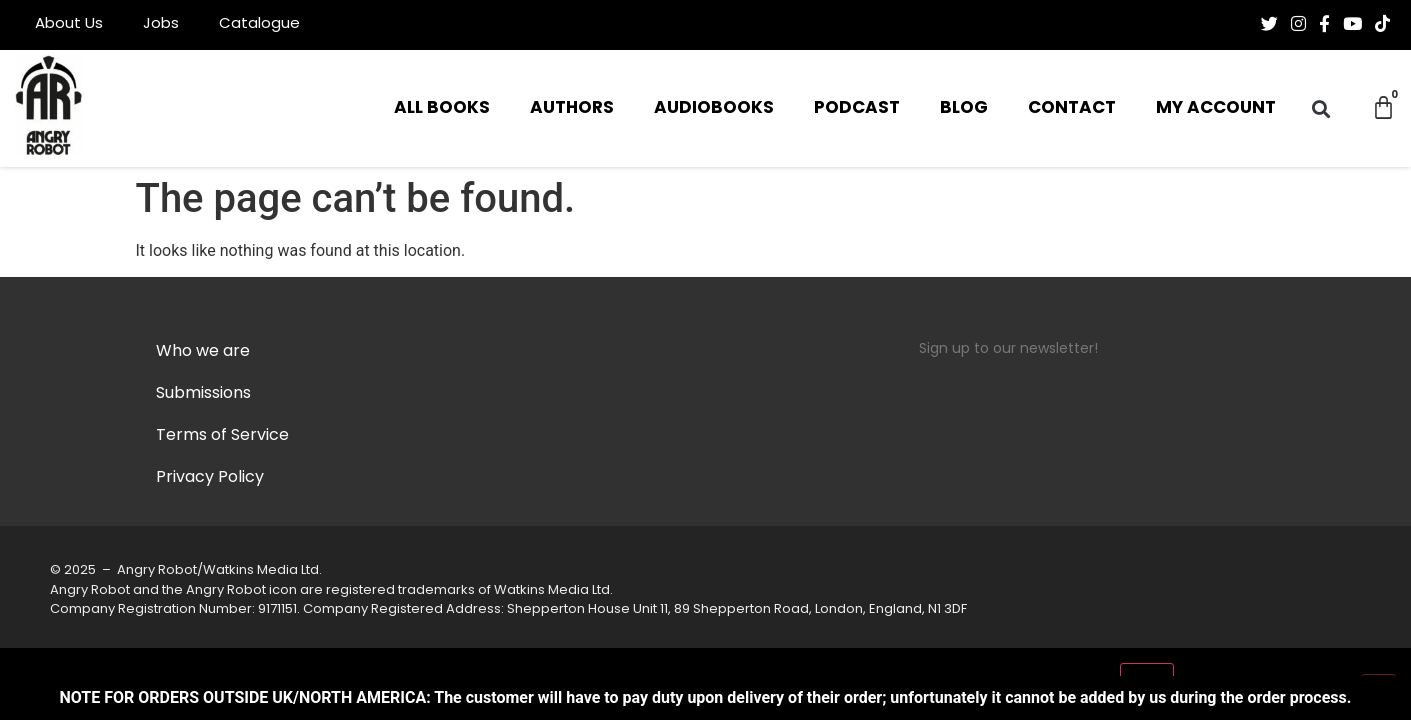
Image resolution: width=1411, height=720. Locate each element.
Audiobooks (714, 108)
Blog (964, 108)
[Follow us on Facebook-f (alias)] (1324, 24)
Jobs (161, 24)
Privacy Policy (210, 478)
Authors (572, 108)
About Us (69, 24)
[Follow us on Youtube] (1352, 24)
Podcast (857, 108)
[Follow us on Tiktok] (1382, 24)
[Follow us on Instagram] (1298, 24)
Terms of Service (222, 436)
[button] (1320, 108)
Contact (1072, 108)
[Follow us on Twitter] (1269, 24)
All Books (442, 108)
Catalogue (259, 24)
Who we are (203, 352)
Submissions (203, 394)
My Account (1216, 108)
